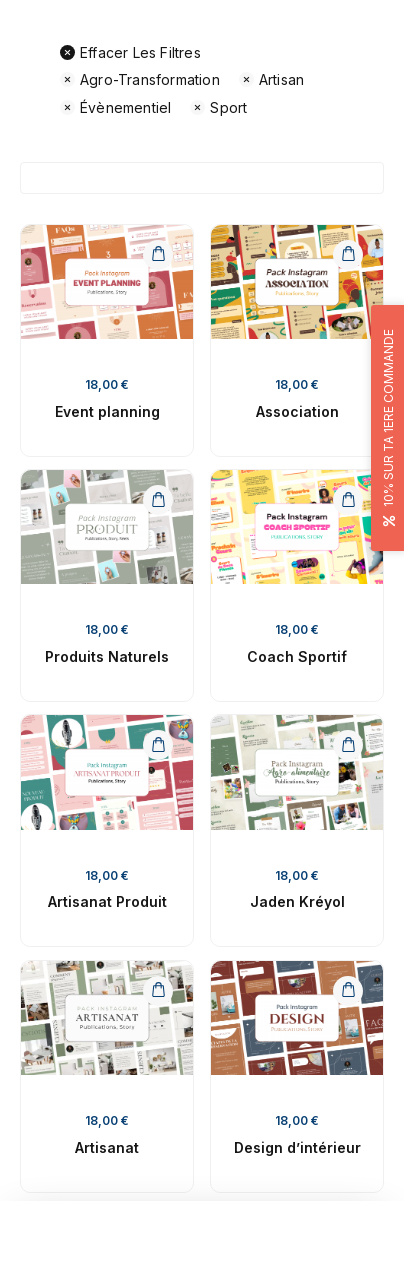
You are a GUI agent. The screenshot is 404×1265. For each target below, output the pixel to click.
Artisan (271, 79)
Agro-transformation (140, 79)
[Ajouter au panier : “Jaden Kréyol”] (348, 745)
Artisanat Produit (107, 901)
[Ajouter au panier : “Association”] (348, 255)
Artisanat (107, 1147)
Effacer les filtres (130, 52)
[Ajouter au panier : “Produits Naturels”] (158, 500)
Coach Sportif (297, 656)
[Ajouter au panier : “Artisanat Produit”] (158, 745)
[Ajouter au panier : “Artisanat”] (158, 991)
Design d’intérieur (297, 1147)
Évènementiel (115, 107)
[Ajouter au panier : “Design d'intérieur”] (348, 991)
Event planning (107, 411)
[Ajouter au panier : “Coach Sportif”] (348, 500)
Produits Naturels (107, 656)
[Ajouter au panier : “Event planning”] (158, 255)
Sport (218, 107)
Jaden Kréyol (297, 901)
